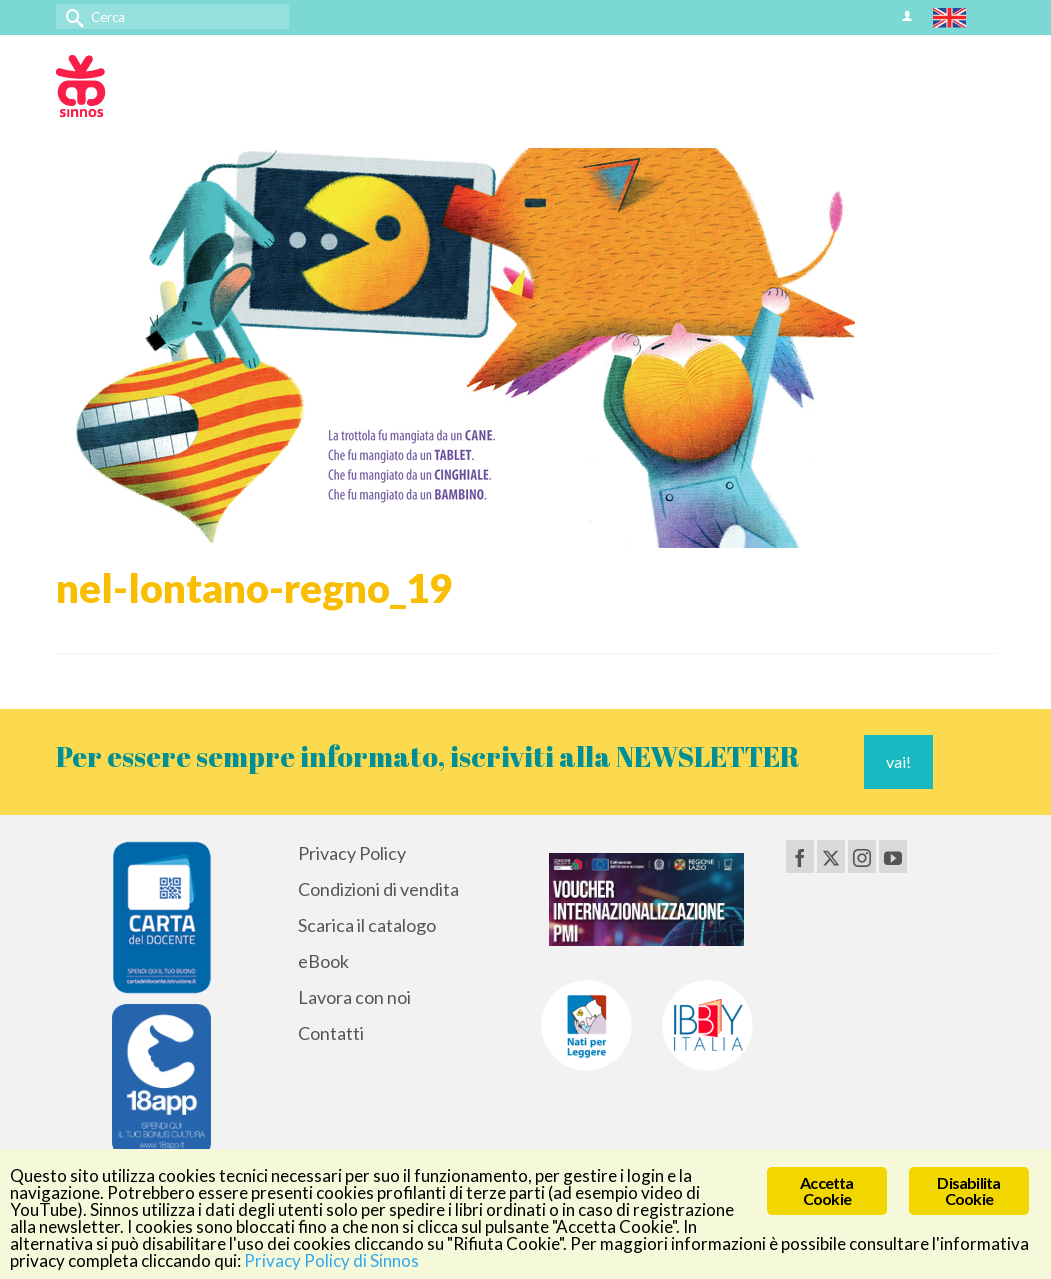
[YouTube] (893, 856)
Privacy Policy (352, 853)
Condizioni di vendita (378, 889)
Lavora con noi (354, 997)
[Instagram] (862, 856)
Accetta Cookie (826, 1190)
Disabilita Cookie (968, 1190)
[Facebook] (800, 856)
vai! (898, 761)
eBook (323, 961)
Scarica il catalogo (367, 925)
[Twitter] (831, 856)
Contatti (331, 1033)
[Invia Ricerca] (71, 16)
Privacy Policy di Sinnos (331, 1260)
